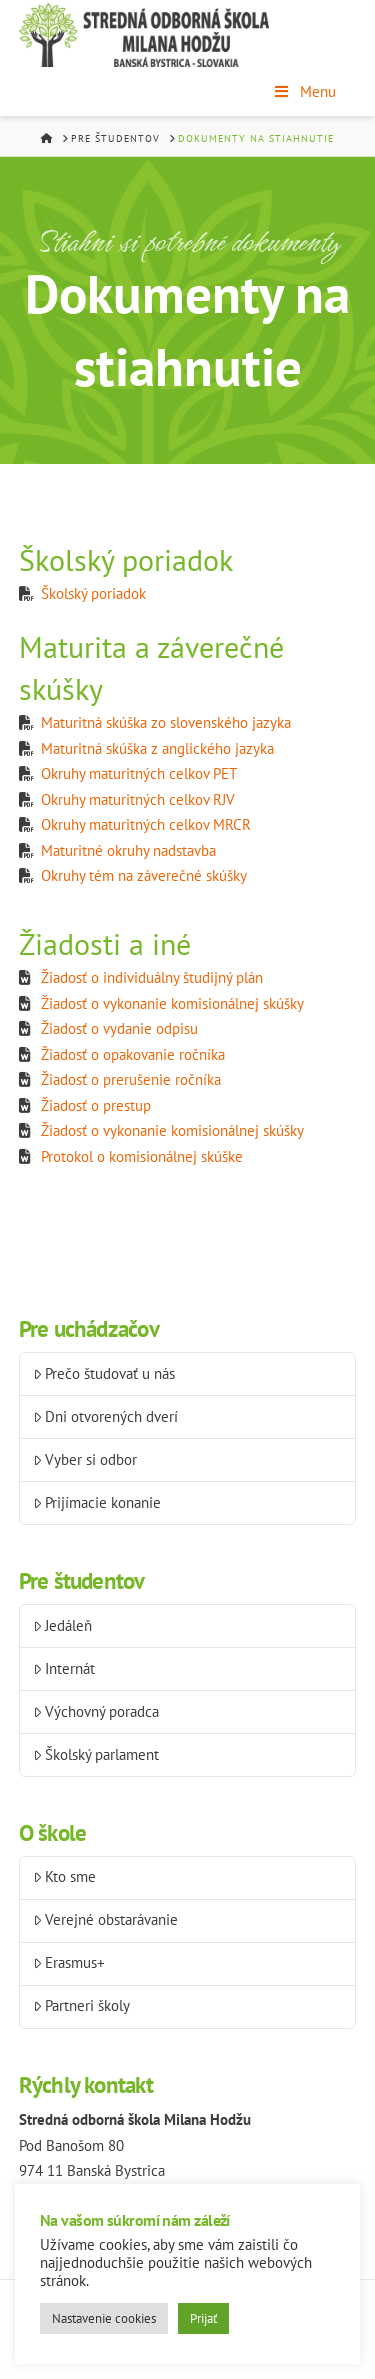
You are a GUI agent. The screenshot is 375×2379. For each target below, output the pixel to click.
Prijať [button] (203, 2318)
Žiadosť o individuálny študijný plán (152, 977)
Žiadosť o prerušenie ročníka (131, 1079)
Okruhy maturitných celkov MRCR (146, 824)
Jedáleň (63, 1625)
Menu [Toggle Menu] (304, 91)
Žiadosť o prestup (96, 1105)
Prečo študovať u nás (104, 1373)
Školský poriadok (93, 593)
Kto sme (65, 1876)
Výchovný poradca (96, 1711)
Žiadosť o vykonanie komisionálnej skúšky (172, 1003)
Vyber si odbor (85, 1459)
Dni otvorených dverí (106, 1416)
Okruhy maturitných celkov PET (139, 773)
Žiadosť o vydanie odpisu (119, 1028)
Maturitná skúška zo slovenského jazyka (166, 722)
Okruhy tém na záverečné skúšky (144, 875)
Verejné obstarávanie (106, 1919)
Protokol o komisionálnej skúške (142, 1156)
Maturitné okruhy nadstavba (128, 850)
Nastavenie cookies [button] (104, 2318)
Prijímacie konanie (97, 1502)
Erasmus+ (69, 1962)
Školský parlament (96, 1754)
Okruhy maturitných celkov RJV (138, 799)
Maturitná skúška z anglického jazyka (157, 748)
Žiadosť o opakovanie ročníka (133, 1054)
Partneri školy (82, 2005)
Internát (64, 1668)
